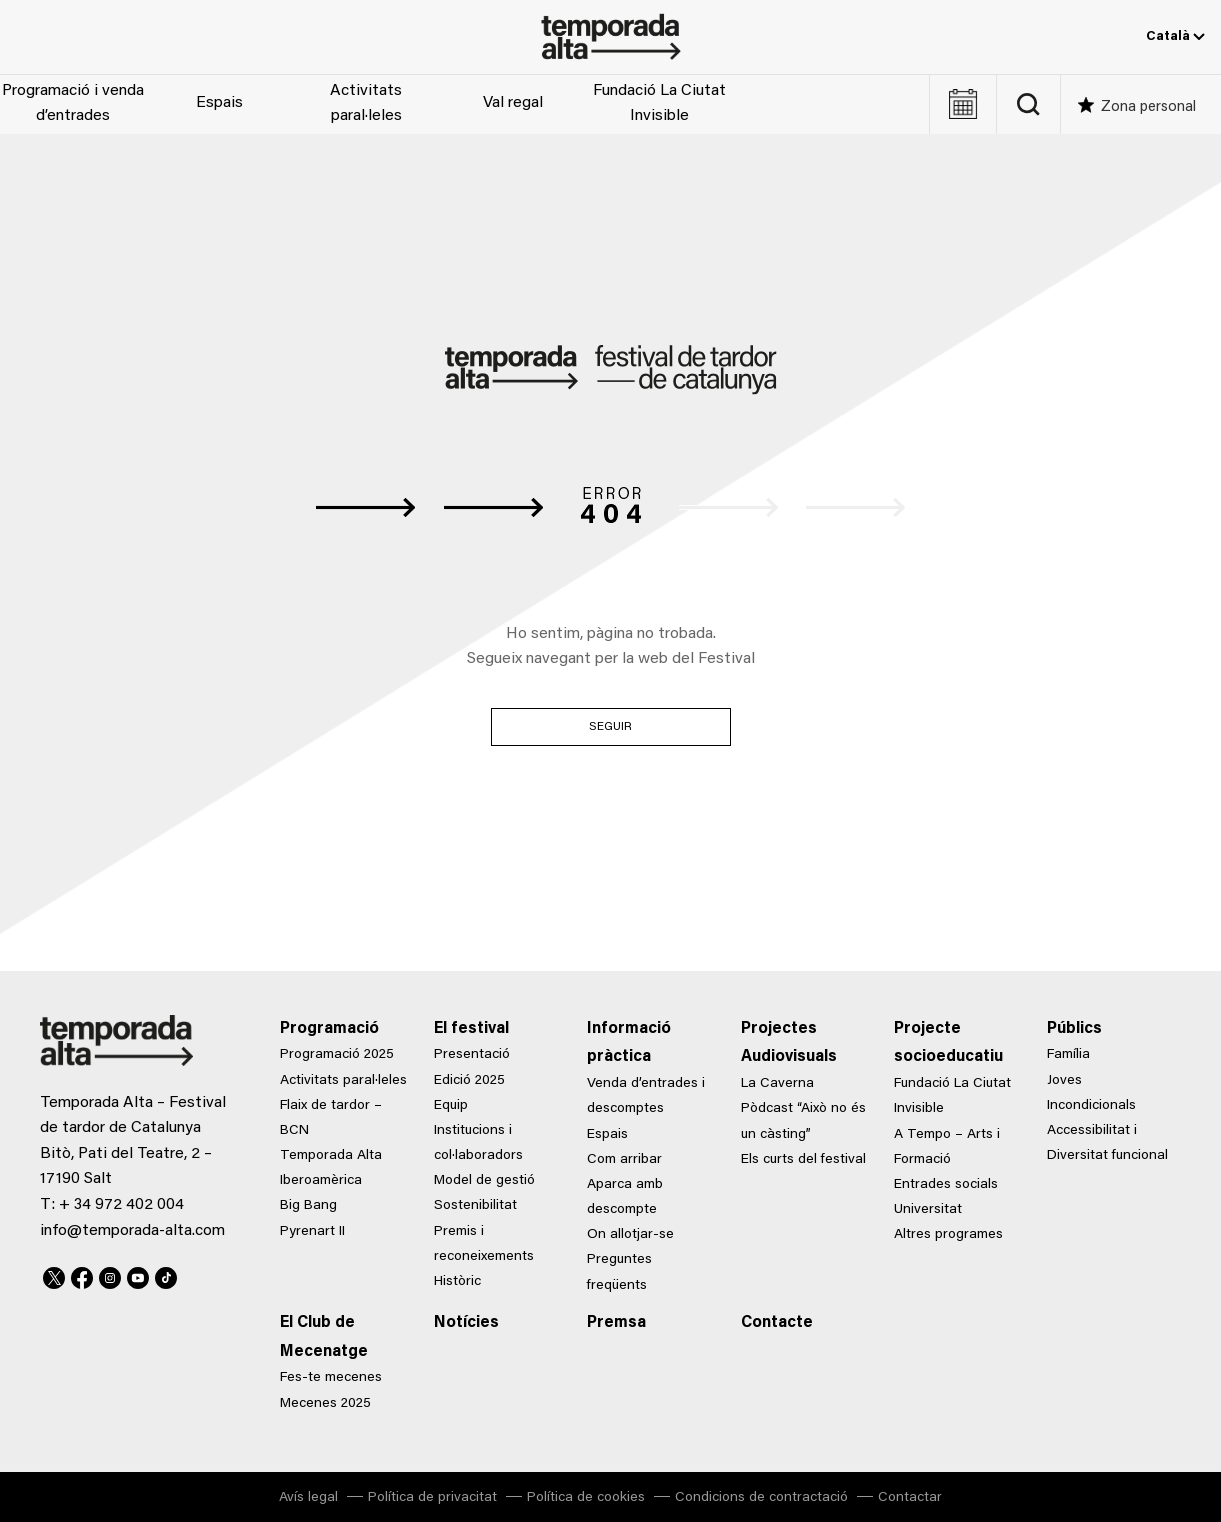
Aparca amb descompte (625, 1197)
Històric (457, 1282)
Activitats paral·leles (366, 104)
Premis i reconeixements (484, 1244)
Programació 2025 (337, 1055)
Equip (451, 1106)
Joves (1064, 1081)
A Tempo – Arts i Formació (947, 1147)
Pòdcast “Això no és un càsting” (803, 1121)
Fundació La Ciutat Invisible (659, 104)
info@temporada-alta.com (132, 1231)
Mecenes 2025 (325, 1404)
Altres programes (948, 1235)
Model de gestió (484, 1181)
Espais (219, 103)
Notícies (466, 1323)
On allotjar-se (630, 1235)
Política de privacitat (432, 1498)
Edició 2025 (469, 1081)
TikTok (166, 1275)
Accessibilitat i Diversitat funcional (1107, 1143)
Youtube (138, 1275)
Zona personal (1148, 107)
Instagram (110, 1275)
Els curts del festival (803, 1160)
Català (1175, 37)
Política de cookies (586, 1498)
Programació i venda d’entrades (73, 104)
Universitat (928, 1210)
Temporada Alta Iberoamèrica (331, 1168)
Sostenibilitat (475, 1206)
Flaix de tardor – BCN (331, 1118)
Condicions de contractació (761, 1498)
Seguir (611, 727)
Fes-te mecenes (331, 1378)
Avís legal (308, 1498)
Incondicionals (1091, 1106)
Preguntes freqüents (619, 1272)
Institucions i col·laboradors (478, 1143)
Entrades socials (946, 1185)
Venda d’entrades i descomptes (646, 1096)
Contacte (777, 1323)
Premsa (616, 1323)
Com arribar (624, 1160)
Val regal (513, 103)
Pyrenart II (312, 1232)
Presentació (472, 1055)
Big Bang (308, 1206)
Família (1068, 1055)
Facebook (82, 1275)
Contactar (910, 1498)
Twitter (54, 1275)
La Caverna (777, 1084)
